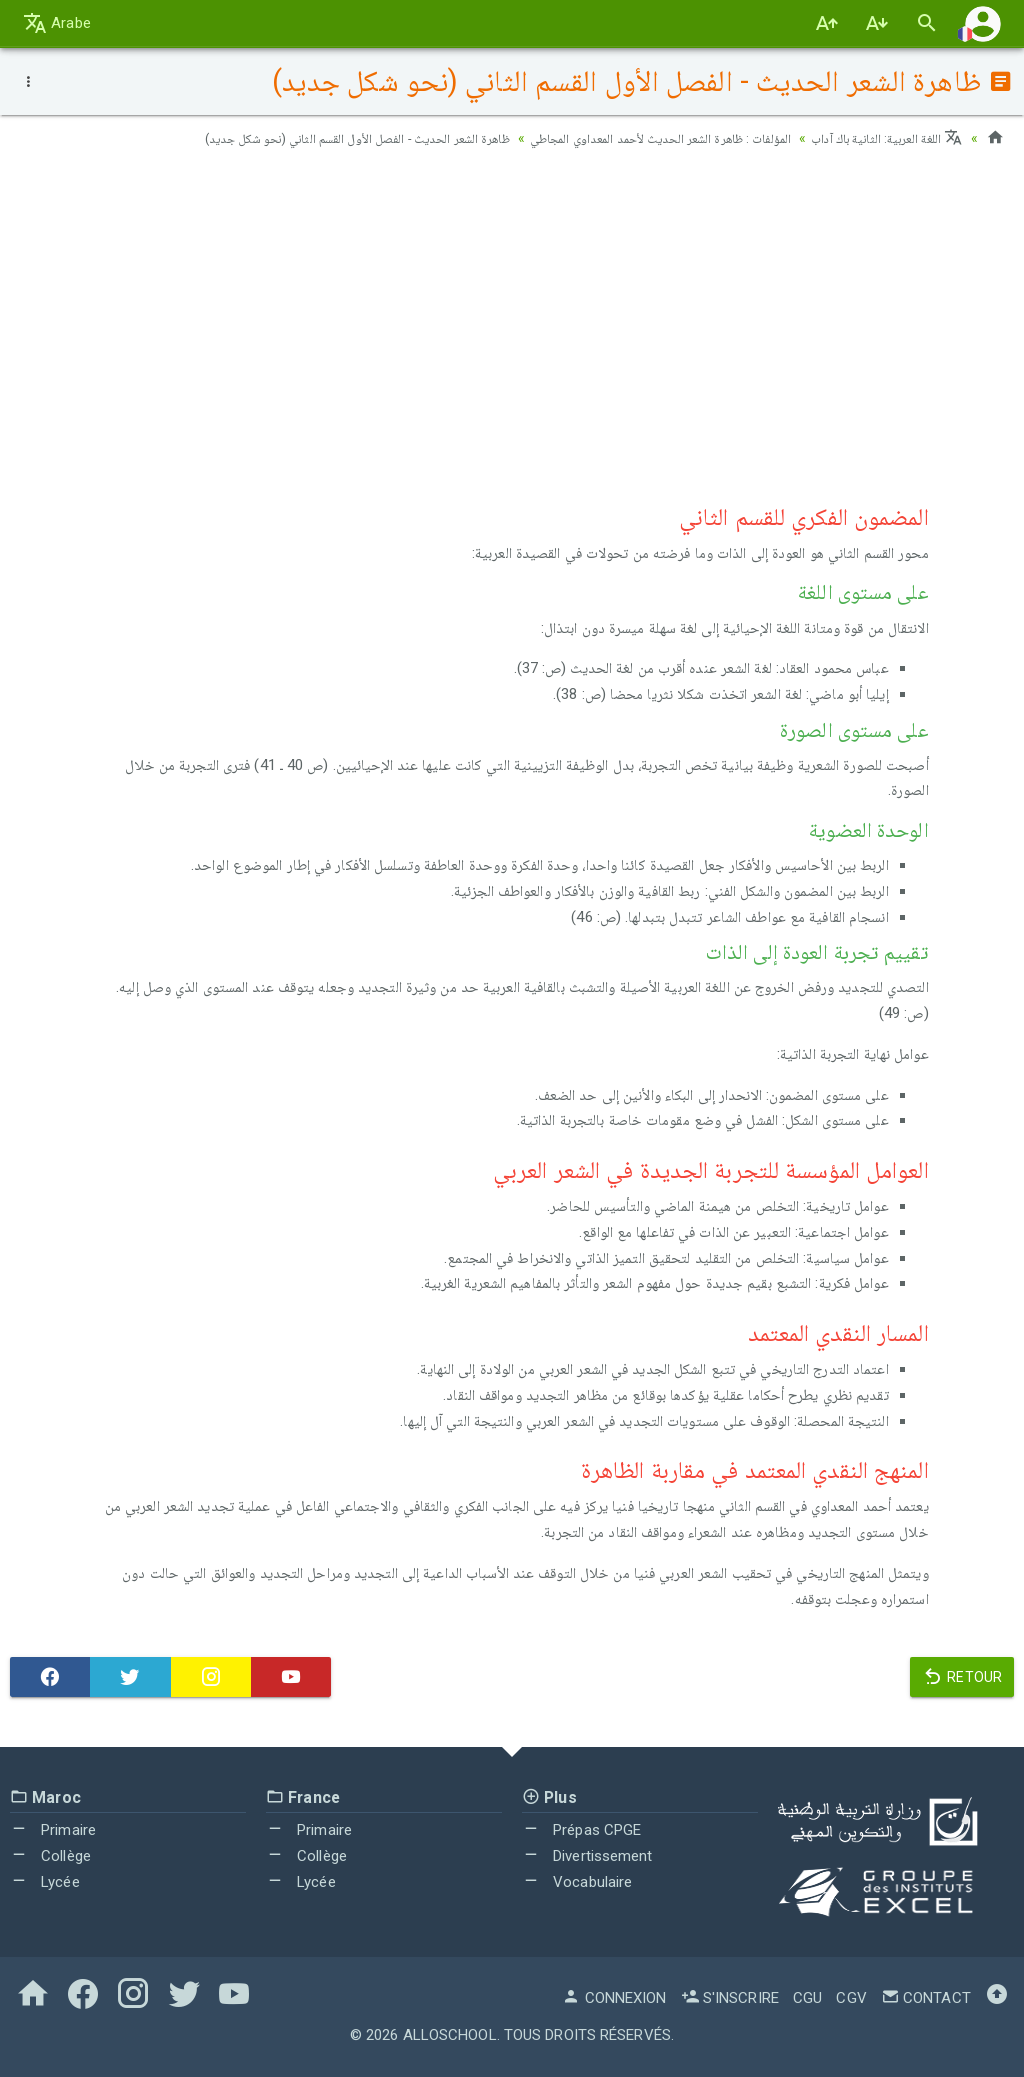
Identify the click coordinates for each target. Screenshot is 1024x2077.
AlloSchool (450, 2035)
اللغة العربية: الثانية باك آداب (882, 138)
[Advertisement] (512, 321)
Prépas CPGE (581, 1830)
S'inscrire (730, 1998)
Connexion (614, 1998)
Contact (926, 1998)
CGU (807, 1998)
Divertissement (587, 1856)
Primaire (53, 1830)
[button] (983, 23)
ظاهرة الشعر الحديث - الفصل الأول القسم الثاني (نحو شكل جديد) (311, 138)
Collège (50, 1856)
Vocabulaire (577, 1882)
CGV (851, 1998)
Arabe (57, 23)
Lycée (45, 1882)
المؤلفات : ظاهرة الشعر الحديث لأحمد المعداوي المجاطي (640, 138)
